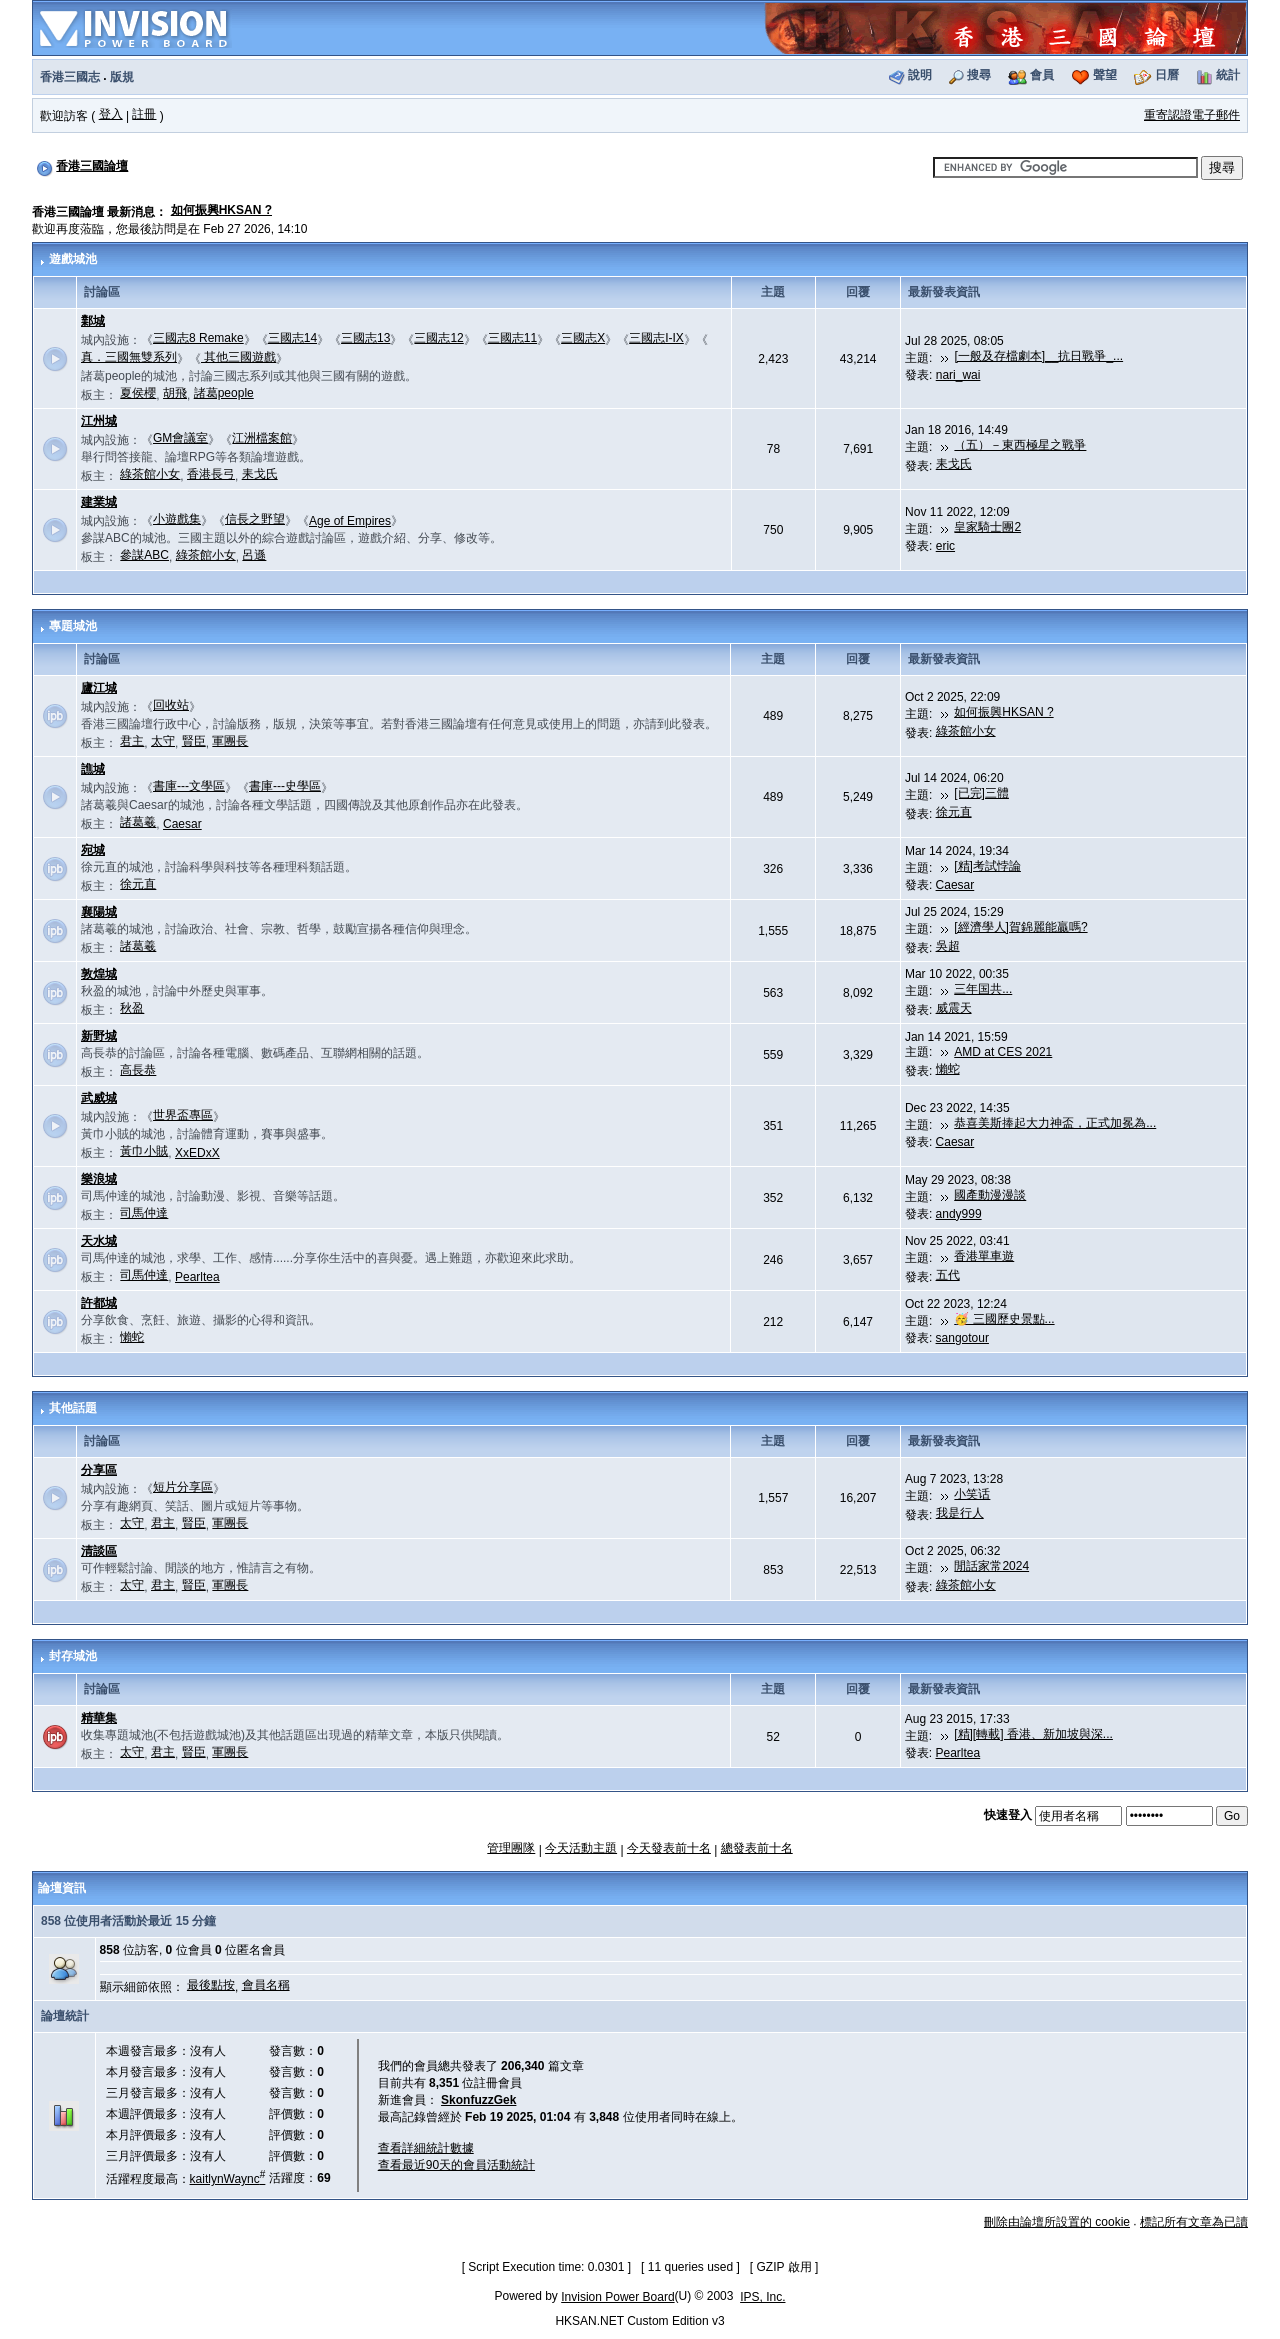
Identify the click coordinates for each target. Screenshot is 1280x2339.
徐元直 (954, 812)
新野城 (99, 1036)
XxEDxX (197, 1153)
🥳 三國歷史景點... (1004, 1319)
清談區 (99, 1551)
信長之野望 (255, 519)
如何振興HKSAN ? (221, 210)
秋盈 (132, 1008)
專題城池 (73, 626)
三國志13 (365, 338)
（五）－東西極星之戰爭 (1020, 445)
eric (945, 546)
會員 (1042, 75)
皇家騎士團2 (987, 527)
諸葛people (224, 393)
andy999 (959, 1214)
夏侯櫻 (138, 393)
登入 (111, 114)
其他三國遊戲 (238, 357)
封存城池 (73, 1656)
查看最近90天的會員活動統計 (456, 2165)
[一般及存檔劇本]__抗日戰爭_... (1038, 356)
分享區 (99, 1470)
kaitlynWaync (228, 2179)
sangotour (962, 1338)
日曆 (1167, 75)
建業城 (99, 502)
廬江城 (99, 688)
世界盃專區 (183, 1115)
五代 (948, 1275)
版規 (122, 77)
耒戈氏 (260, 474)
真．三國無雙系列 (129, 357)
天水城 (99, 1241)
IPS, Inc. (762, 2297)
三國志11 (512, 338)
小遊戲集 (177, 519)
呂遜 (254, 555)
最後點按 (211, 1985)
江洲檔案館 (262, 438)
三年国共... (983, 989)
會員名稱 (266, 1985)
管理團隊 (511, 1848)
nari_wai (958, 375)
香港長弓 (211, 474)
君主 (132, 741)
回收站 (171, 705)
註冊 (144, 114)
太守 (163, 741)
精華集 (99, 1718)
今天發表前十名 (669, 1848)
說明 (920, 75)
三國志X (583, 338)
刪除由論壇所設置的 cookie (1057, 2222)
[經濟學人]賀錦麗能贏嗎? (1020, 927)
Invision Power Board (617, 2297)
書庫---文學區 (189, 786)
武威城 (99, 1098)
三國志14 (292, 338)
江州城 (99, 421)
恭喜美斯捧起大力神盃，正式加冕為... (1055, 1123)
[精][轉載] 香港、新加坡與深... (1033, 1734)
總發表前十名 (757, 1848)
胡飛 (175, 393)
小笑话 (972, 1494)
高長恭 (138, 1070)
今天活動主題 (581, 1848)
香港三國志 (70, 77)
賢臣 (194, 741)
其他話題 (73, 1408)
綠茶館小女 (150, 474)
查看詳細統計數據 (426, 2148)
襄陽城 (99, 912)
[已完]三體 (981, 793)
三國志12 (438, 338)
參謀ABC (144, 555)
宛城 (93, 850)
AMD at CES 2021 (1003, 1052)
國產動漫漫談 (990, 1195)
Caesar (182, 824)
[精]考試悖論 (987, 866)
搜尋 (979, 75)
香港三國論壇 (92, 166)
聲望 (1105, 75)
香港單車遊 (984, 1256)
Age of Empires (350, 521)
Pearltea (197, 1277)
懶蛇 (948, 1069)
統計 (1228, 75)
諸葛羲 (138, 822)
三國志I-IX (656, 338)
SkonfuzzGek (478, 2100)
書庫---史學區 (285, 786)
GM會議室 (180, 438)
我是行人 (960, 1513)
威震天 (954, 1008)
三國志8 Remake (198, 338)
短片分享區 (183, 1487)
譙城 (93, 769)
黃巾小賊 (144, 1151)
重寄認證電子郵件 (1192, 115)
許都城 (99, 1303)
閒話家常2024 (991, 1566)
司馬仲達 (144, 1213)
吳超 (948, 946)
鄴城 (93, 321)
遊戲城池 (73, 259)
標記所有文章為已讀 (1194, 2222)
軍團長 (230, 741)
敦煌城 (99, 974)
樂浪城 (99, 1179)
